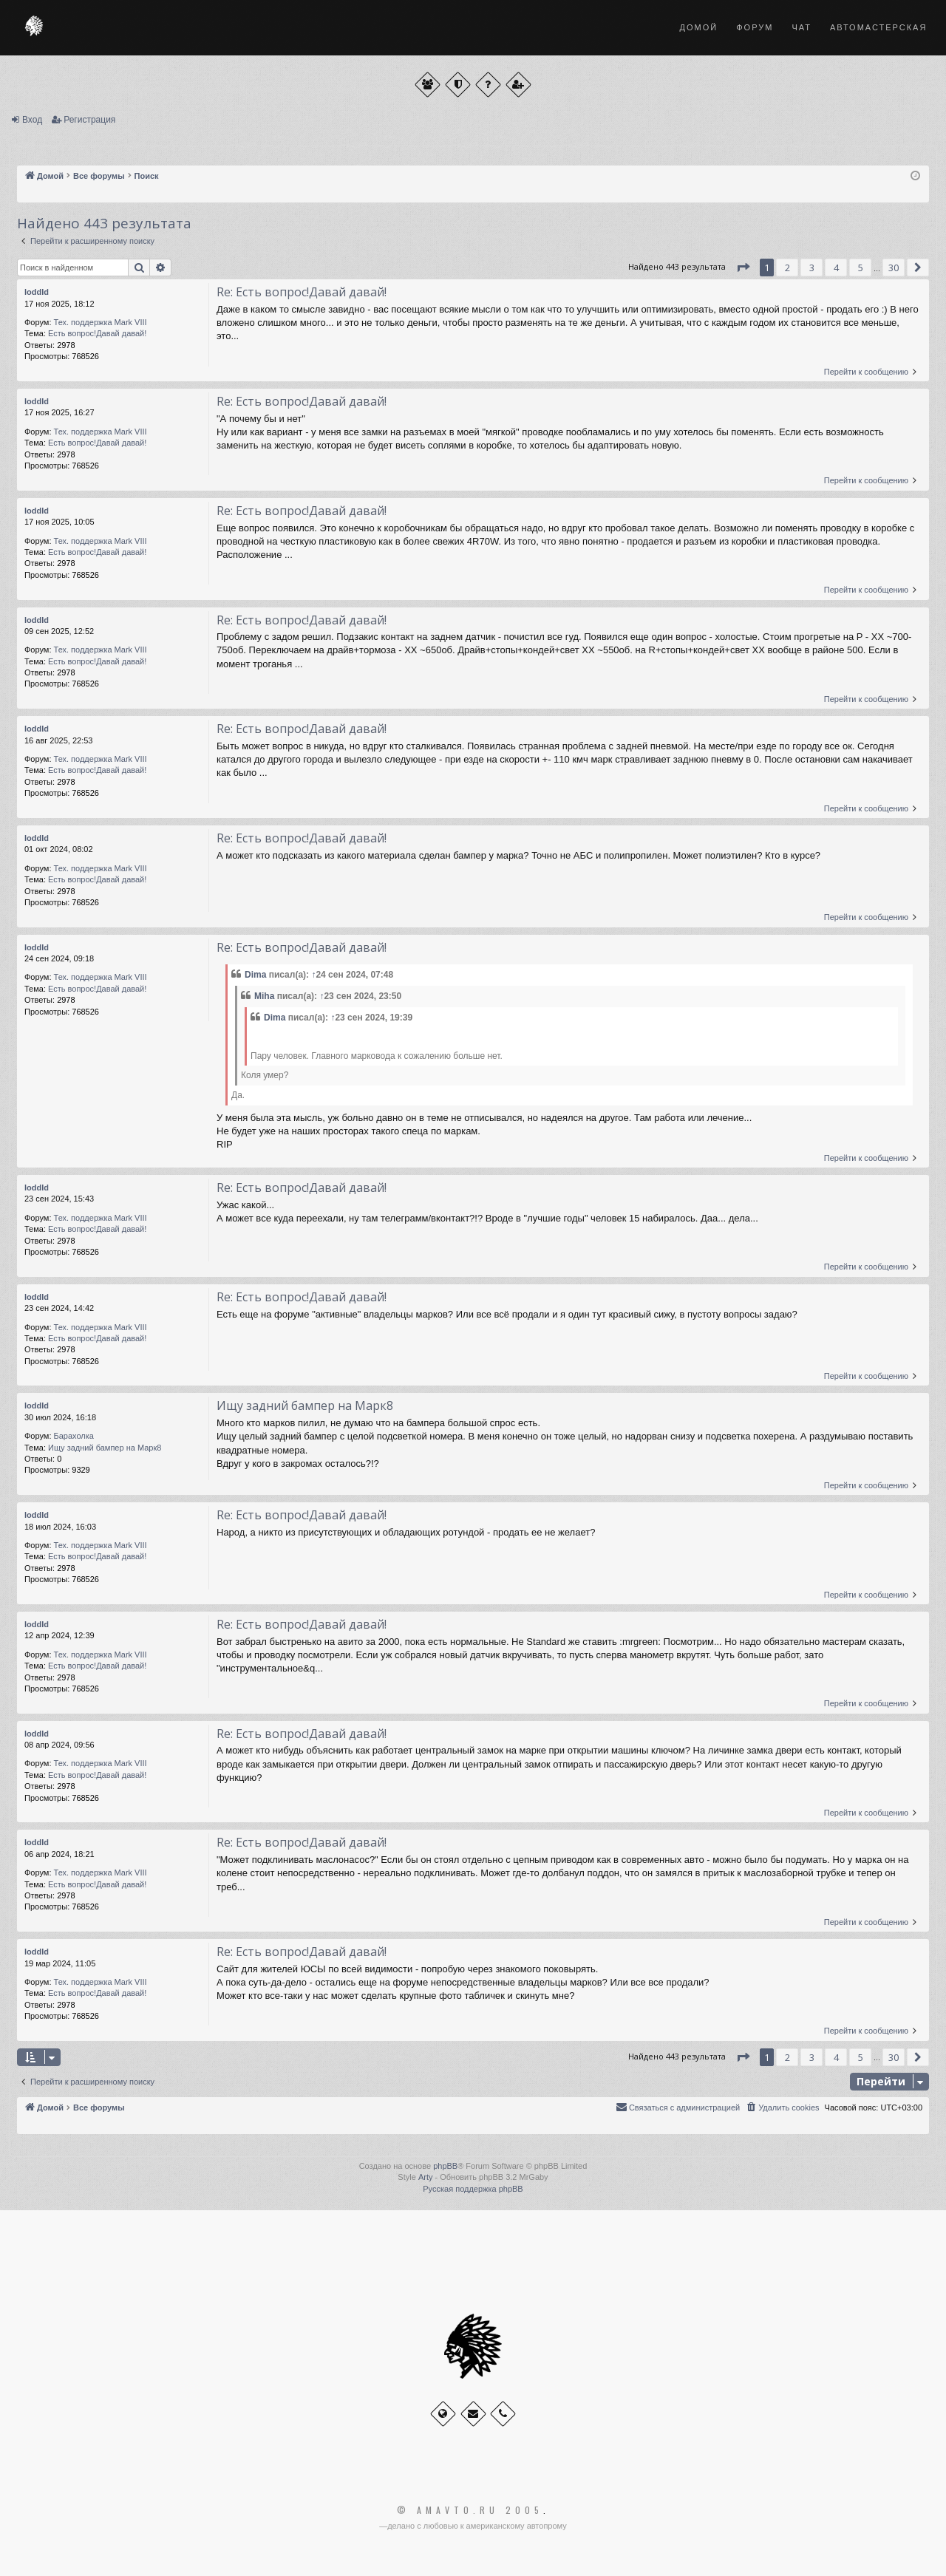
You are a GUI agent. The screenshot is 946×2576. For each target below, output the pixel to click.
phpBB (445, 2165)
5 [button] (860, 267)
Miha (264, 996)
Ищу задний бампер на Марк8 (104, 1447)
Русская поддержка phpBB (473, 2188)
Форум (754, 27)
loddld (36, 291)
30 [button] (893, 267)
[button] (743, 267)
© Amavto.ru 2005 (470, 2510)
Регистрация (89, 120)
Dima (255, 975)
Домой (699, 27)
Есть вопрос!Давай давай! (97, 333)
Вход (32, 120)
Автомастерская (878, 27)
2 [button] (787, 267)
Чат (801, 27)
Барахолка (74, 1435)
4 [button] (836, 267)
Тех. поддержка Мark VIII (100, 322)
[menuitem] (782, 2107)
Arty (425, 2177)
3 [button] (811, 267)
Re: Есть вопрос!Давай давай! (302, 291)
